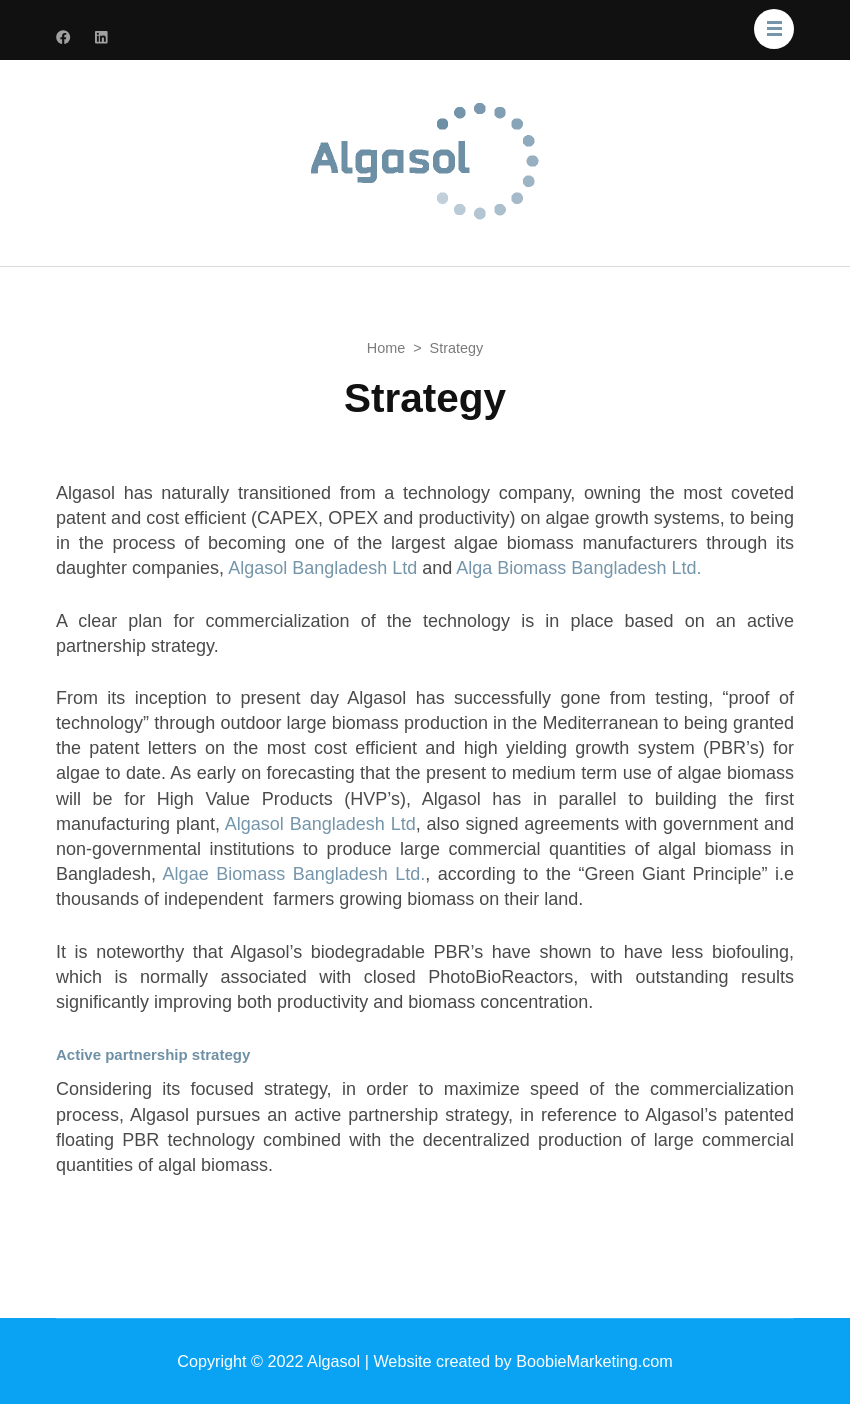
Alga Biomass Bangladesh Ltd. (578, 568)
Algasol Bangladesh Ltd (322, 568)
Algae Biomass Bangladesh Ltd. (294, 874)
